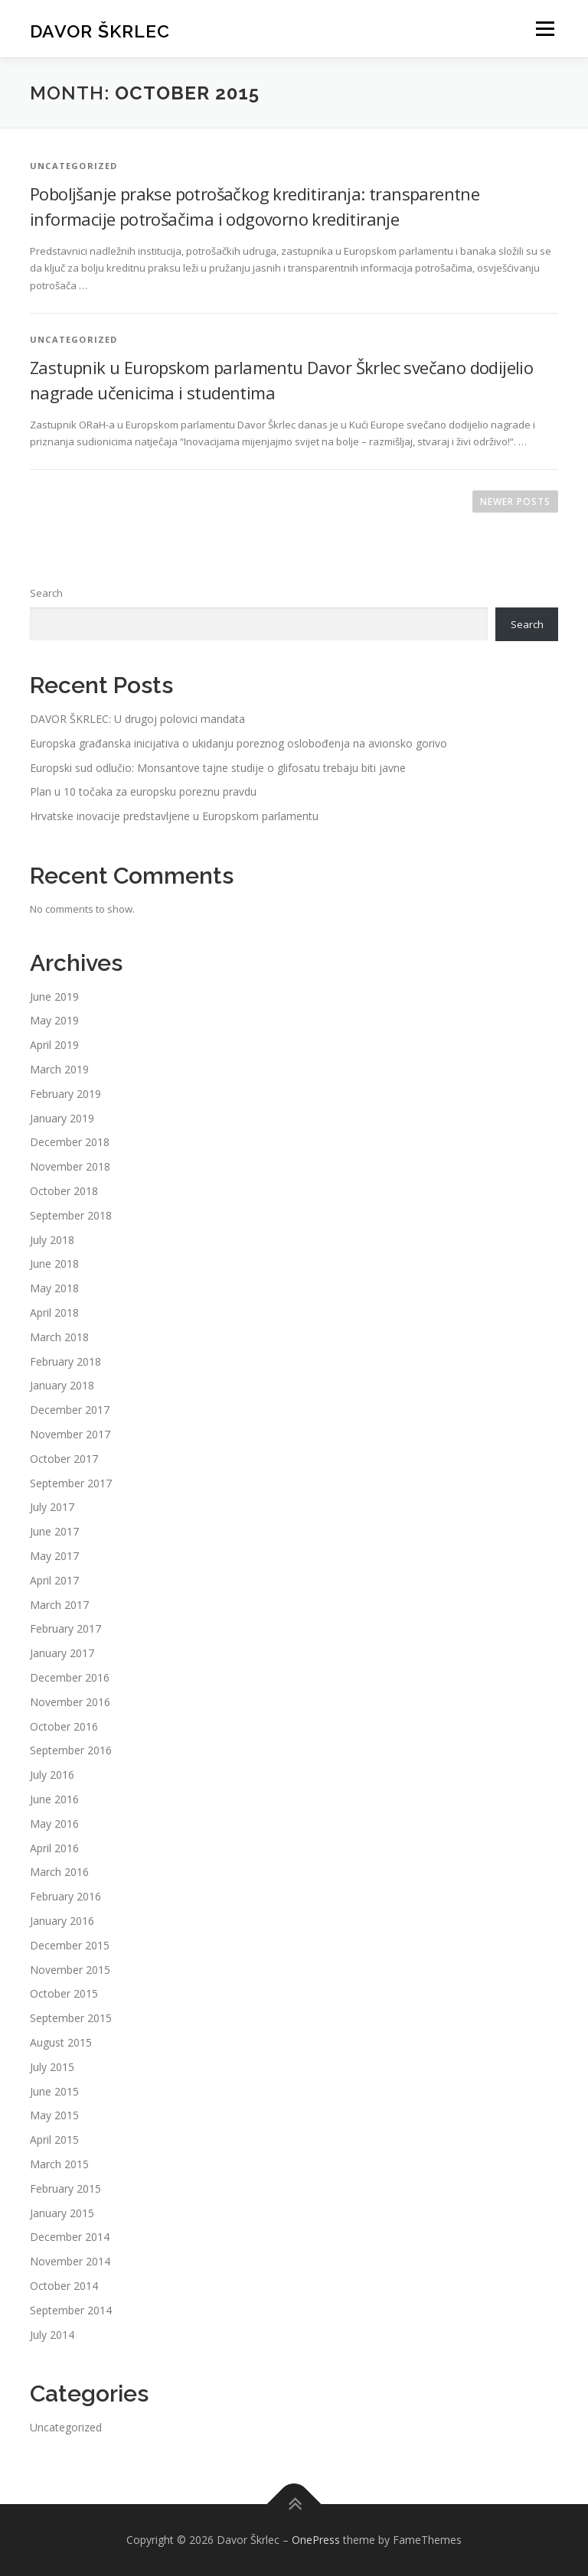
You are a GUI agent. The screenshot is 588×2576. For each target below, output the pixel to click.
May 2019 (54, 1020)
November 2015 (70, 1969)
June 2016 (54, 1799)
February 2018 (65, 1361)
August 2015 (61, 2042)
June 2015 (54, 2091)
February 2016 (65, 1896)
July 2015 (52, 2067)
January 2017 (62, 1653)
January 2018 (62, 1385)
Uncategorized (66, 2427)
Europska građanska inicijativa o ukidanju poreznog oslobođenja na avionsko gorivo (238, 743)
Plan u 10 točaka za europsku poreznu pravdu (143, 791)
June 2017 (54, 1531)
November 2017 (70, 1434)
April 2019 (54, 1044)
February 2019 (65, 1093)
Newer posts (515, 501)
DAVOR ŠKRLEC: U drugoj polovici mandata (137, 719)
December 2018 (69, 1142)
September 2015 (71, 2018)
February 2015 (65, 2188)
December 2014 (69, 2236)
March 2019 (59, 1069)
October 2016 (64, 1726)
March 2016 (59, 1871)
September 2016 (71, 1750)
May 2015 (54, 2115)
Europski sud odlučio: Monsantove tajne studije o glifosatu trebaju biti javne (218, 767)
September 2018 (71, 1215)
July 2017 (52, 1507)
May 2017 (54, 1556)
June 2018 (54, 1263)
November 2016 (70, 1702)
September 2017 (71, 1483)
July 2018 (52, 1240)
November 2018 (70, 1166)
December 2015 (69, 1945)
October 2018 (64, 1191)
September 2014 (71, 2310)
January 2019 (62, 1118)
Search (46, 593)
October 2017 (64, 1458)
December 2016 (69, 1677)
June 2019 (54, 996)
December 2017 (69, 1409)
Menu (544, 28)
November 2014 (70, 2261)
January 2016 (62, 1920)
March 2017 (59, 1604)
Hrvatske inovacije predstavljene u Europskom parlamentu (174, 816)
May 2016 (54, 1823)
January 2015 (62, 2213)
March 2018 (59, 1337)
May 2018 (54, 1288)
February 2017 (65, 1628)
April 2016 (54, 1848)
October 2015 (64, 1993)
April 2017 (54, 1580)
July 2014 (52, 2334)
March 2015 (59, 2164)
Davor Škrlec (100, 30)
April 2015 (54, 2139)
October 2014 (64, 2285)
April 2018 (54, 1312)
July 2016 (52, 1774)
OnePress (316, 2539)
